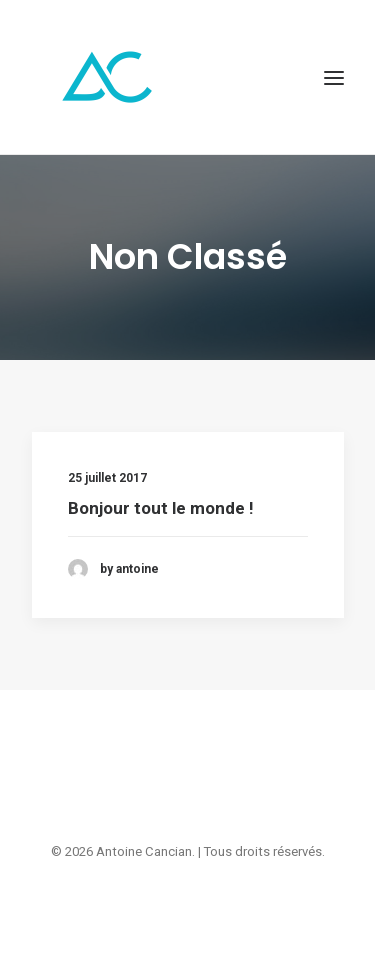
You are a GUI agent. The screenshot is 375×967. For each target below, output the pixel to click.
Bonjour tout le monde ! (161, 508)
